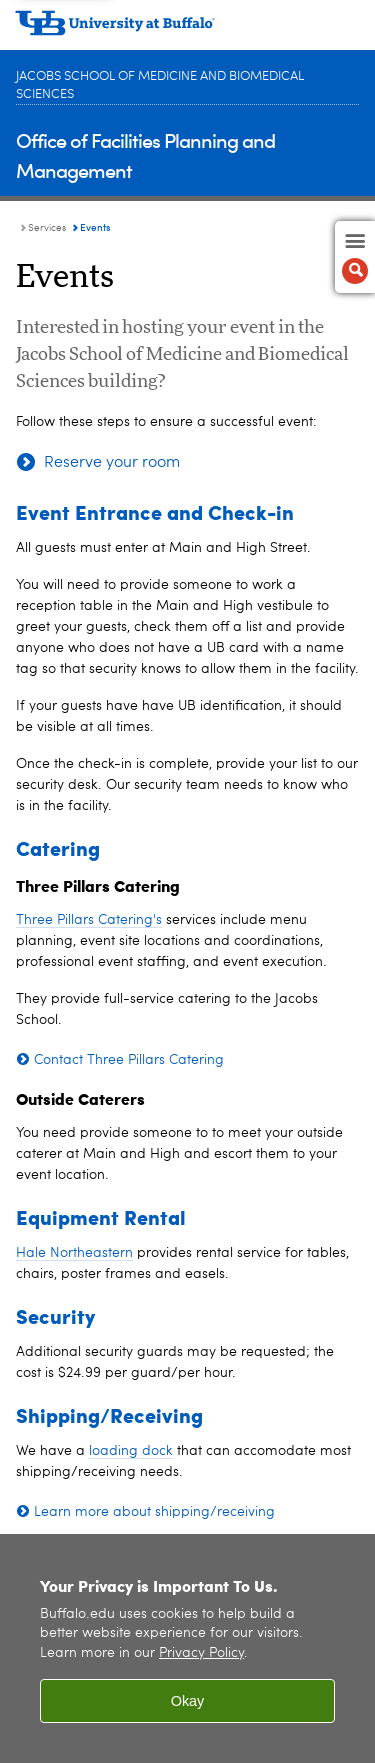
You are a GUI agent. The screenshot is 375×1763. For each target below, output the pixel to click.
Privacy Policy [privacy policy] (201, 1653)
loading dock (131, 1451)
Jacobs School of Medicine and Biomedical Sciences (160, 85)
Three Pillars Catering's (89, 920)
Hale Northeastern (74, 1253)
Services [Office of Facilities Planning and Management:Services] (47, 228)
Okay (188, 1701)
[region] (187, 1648)
